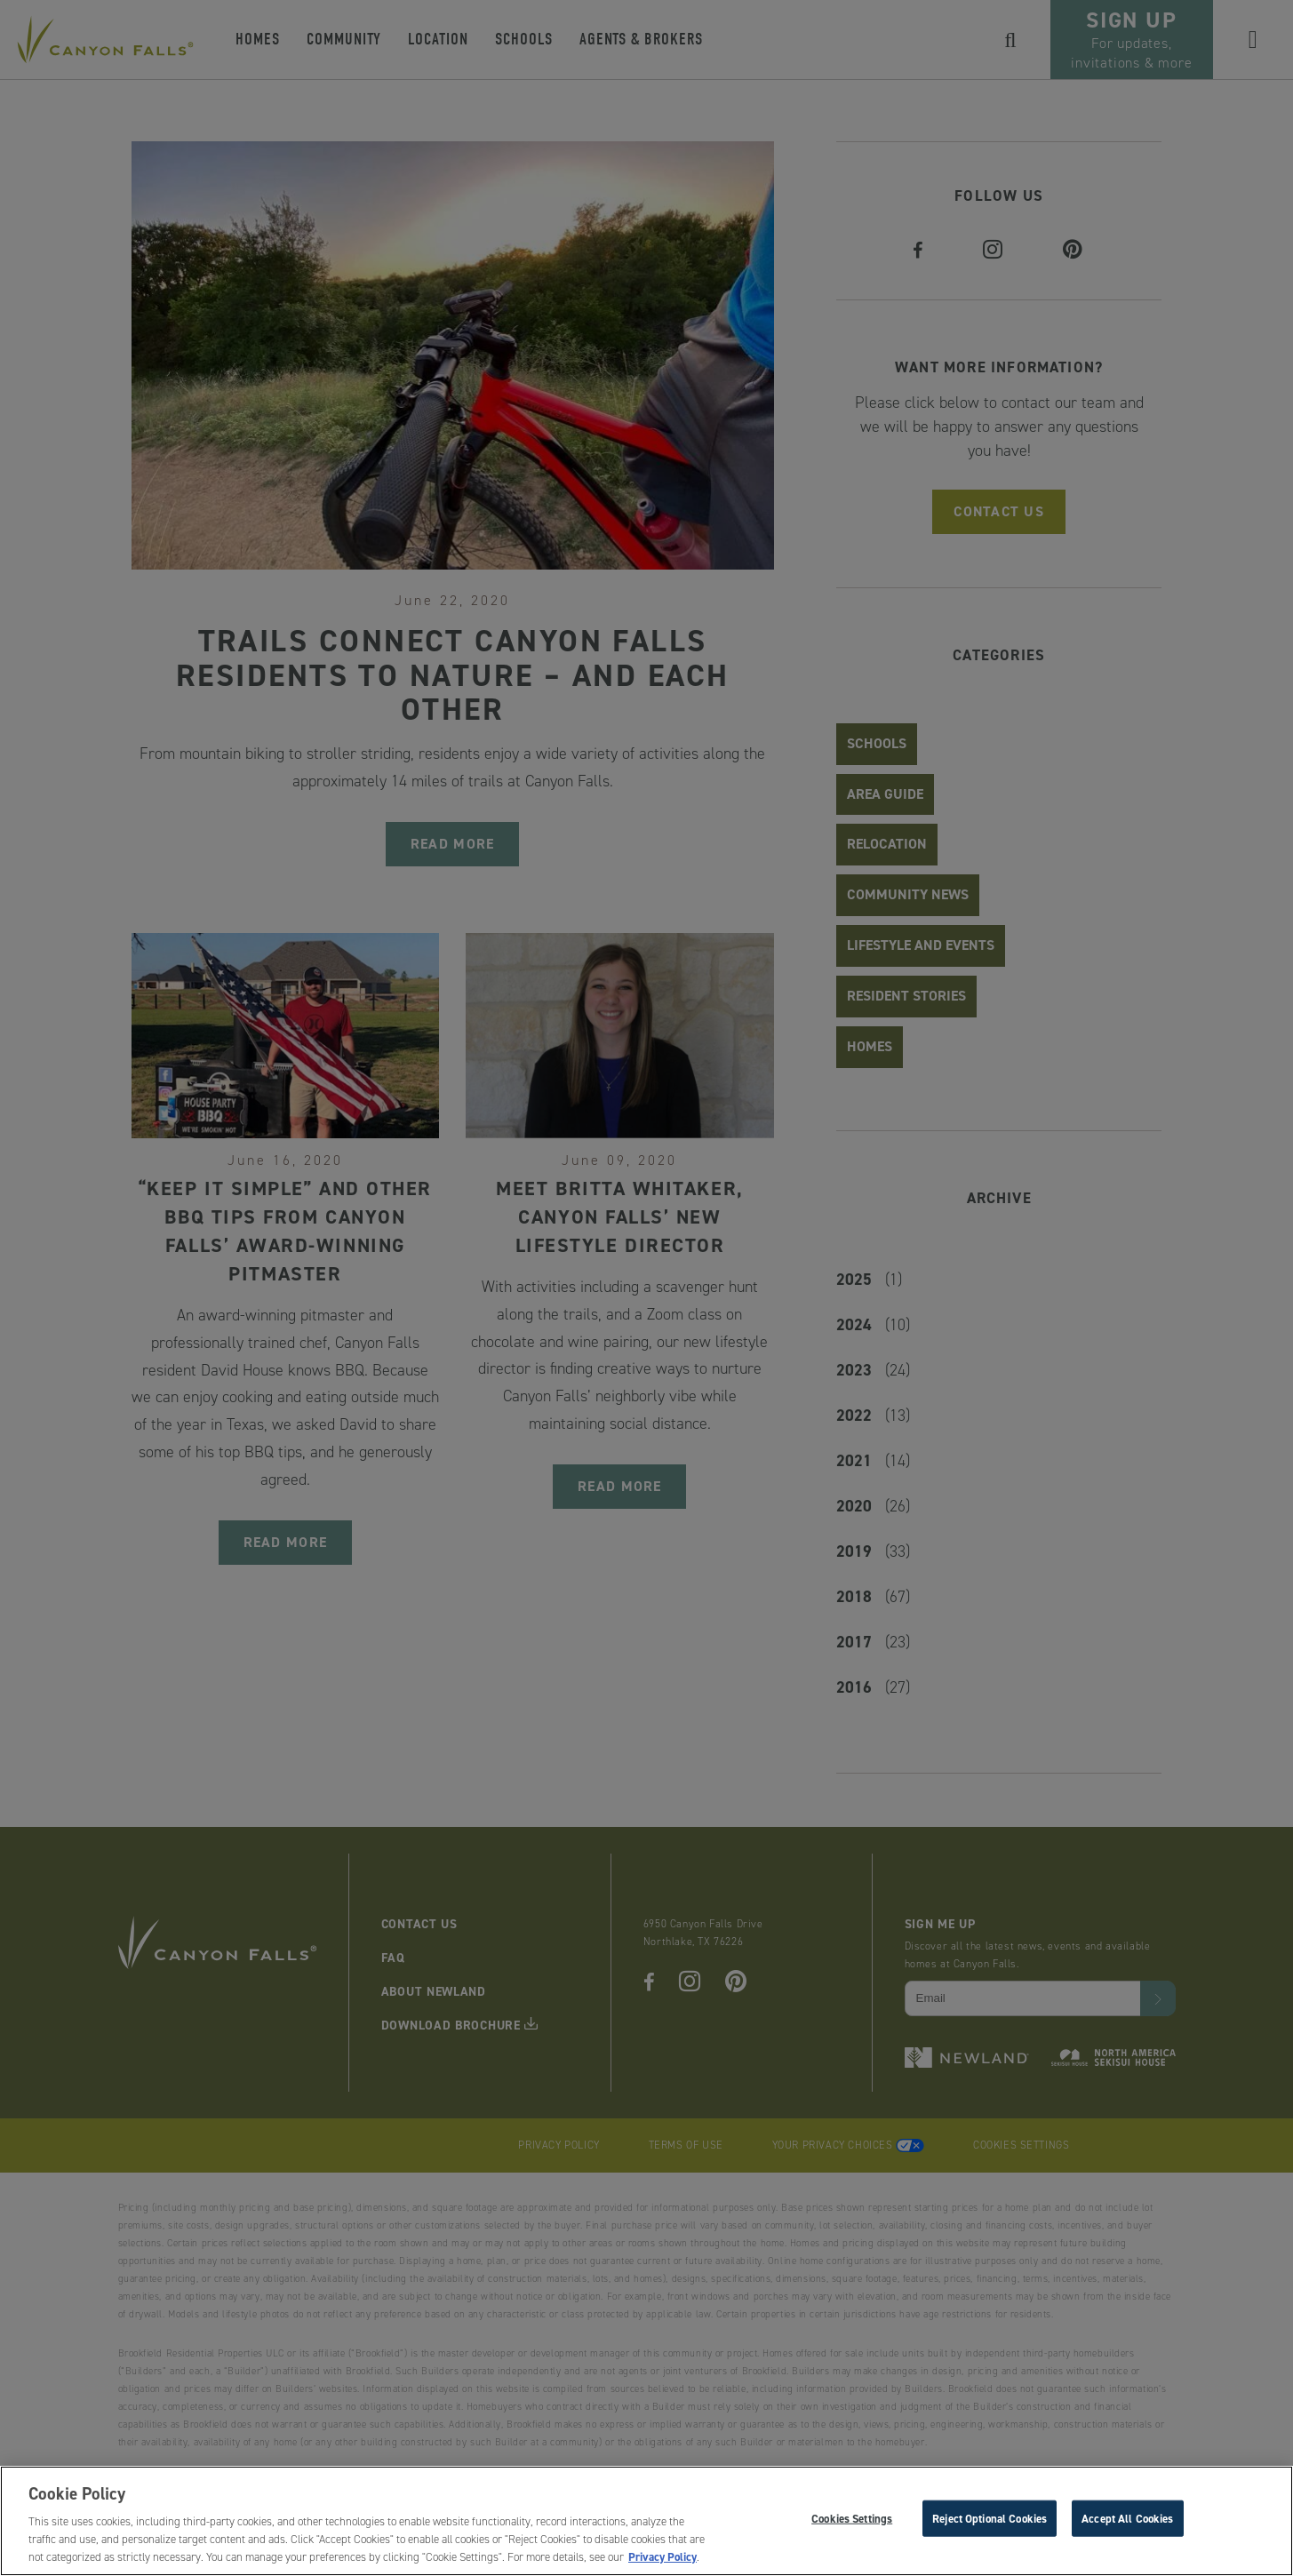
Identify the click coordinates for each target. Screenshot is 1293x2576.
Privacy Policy (662, 2561)
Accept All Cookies (1127, 2522)
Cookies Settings (851, 2522)
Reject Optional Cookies (989, 2522)
